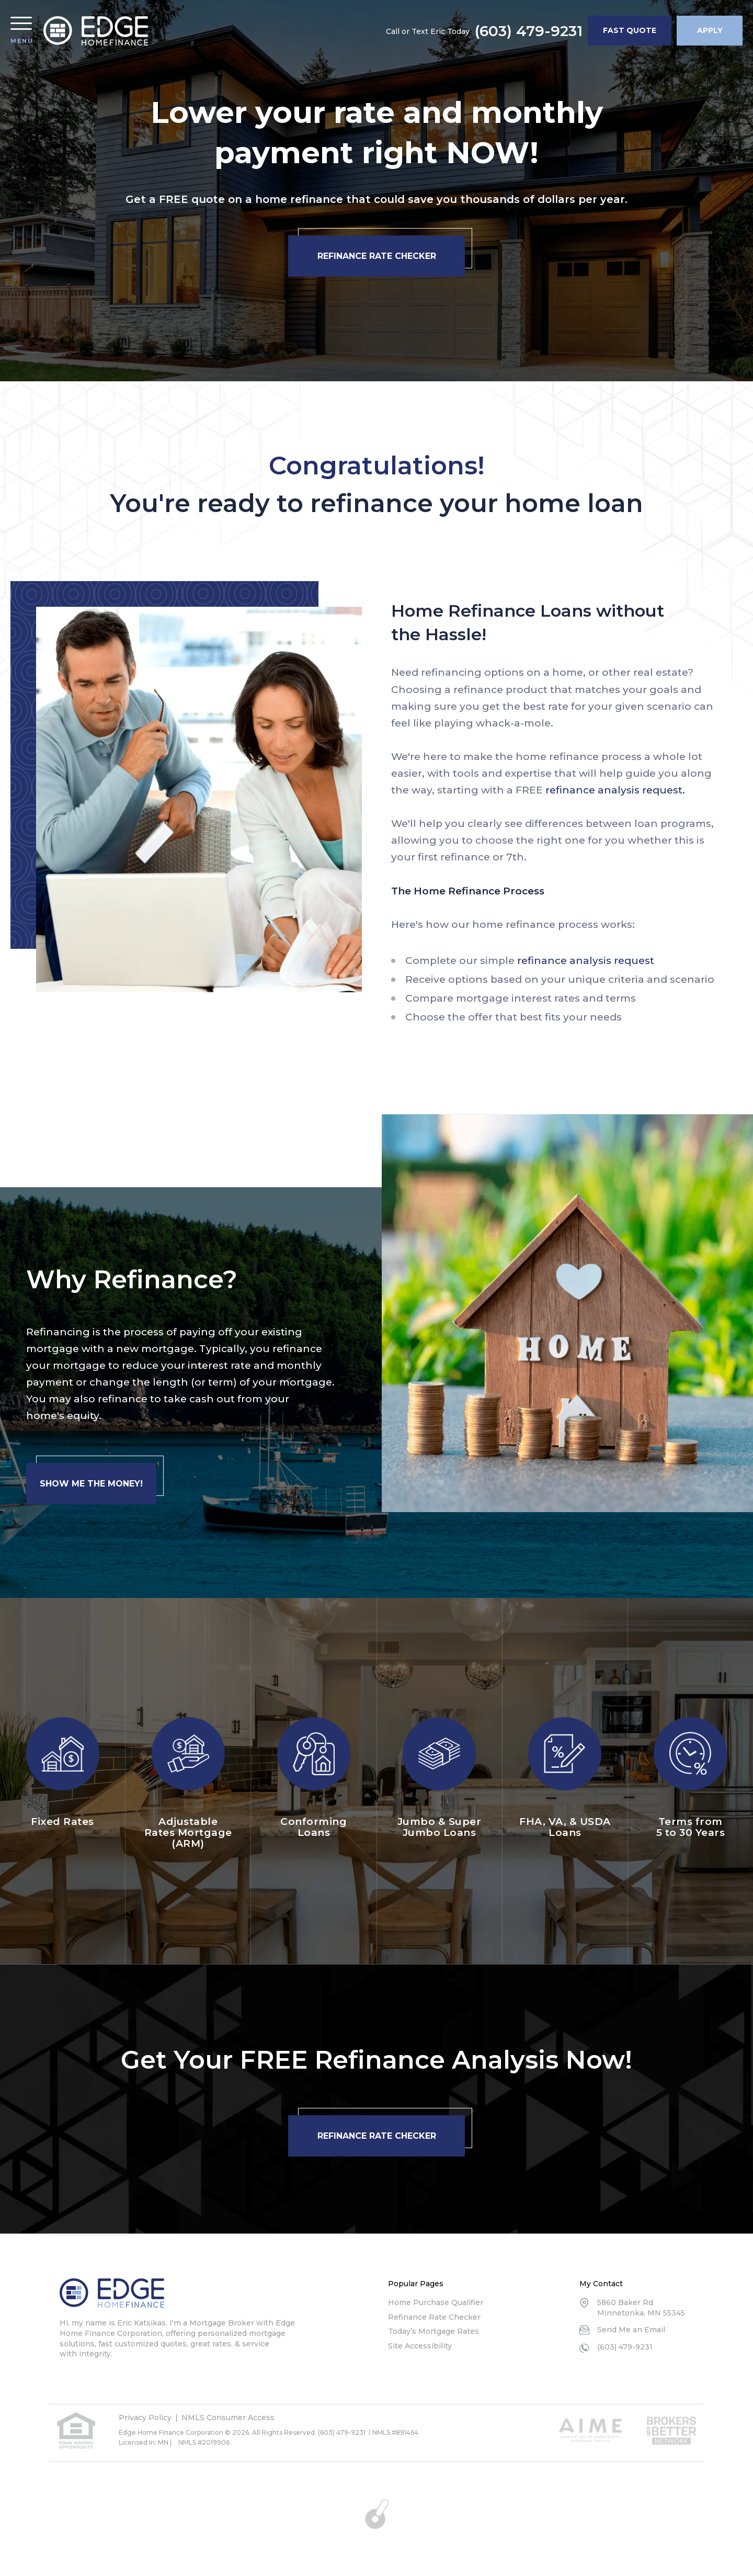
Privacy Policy (145, 2417)
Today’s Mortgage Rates (433, 2331)
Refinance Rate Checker (434, 2317)
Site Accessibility (420, 2346)
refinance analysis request (585, 961)
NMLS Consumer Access (228, 2417)
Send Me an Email (631, 2329)
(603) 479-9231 (529, 31)
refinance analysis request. (615, 790)
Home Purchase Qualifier (435, 2302)
